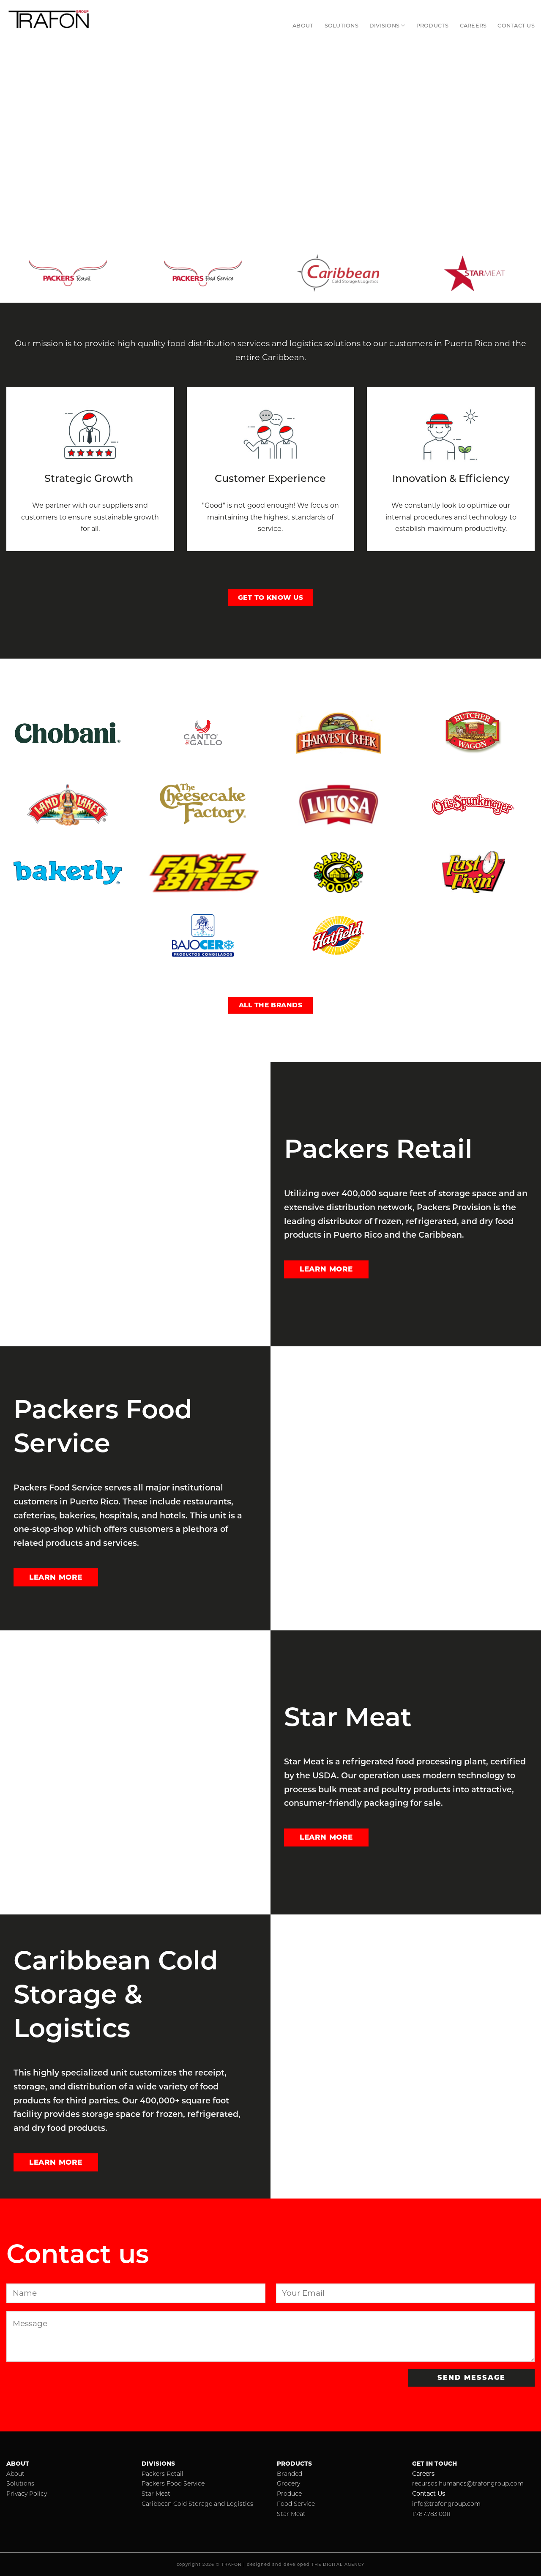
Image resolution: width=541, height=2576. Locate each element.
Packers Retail (162, 2474)
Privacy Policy (26, 2493)
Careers (473, 25)
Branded (289, 2474)
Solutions (341, 25)
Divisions (387, 26)
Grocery (288, 2483)
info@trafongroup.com (446, 2504)
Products (432, 25)
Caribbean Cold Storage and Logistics (197, 2504)
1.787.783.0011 (431, 2514)
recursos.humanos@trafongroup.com (468, 2483)
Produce (289, 2493)
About (302, 25)
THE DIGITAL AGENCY (337, 2564)
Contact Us (516, 25)
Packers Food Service (173, 2483)
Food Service (296, 2504)
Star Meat (156, 2493)
